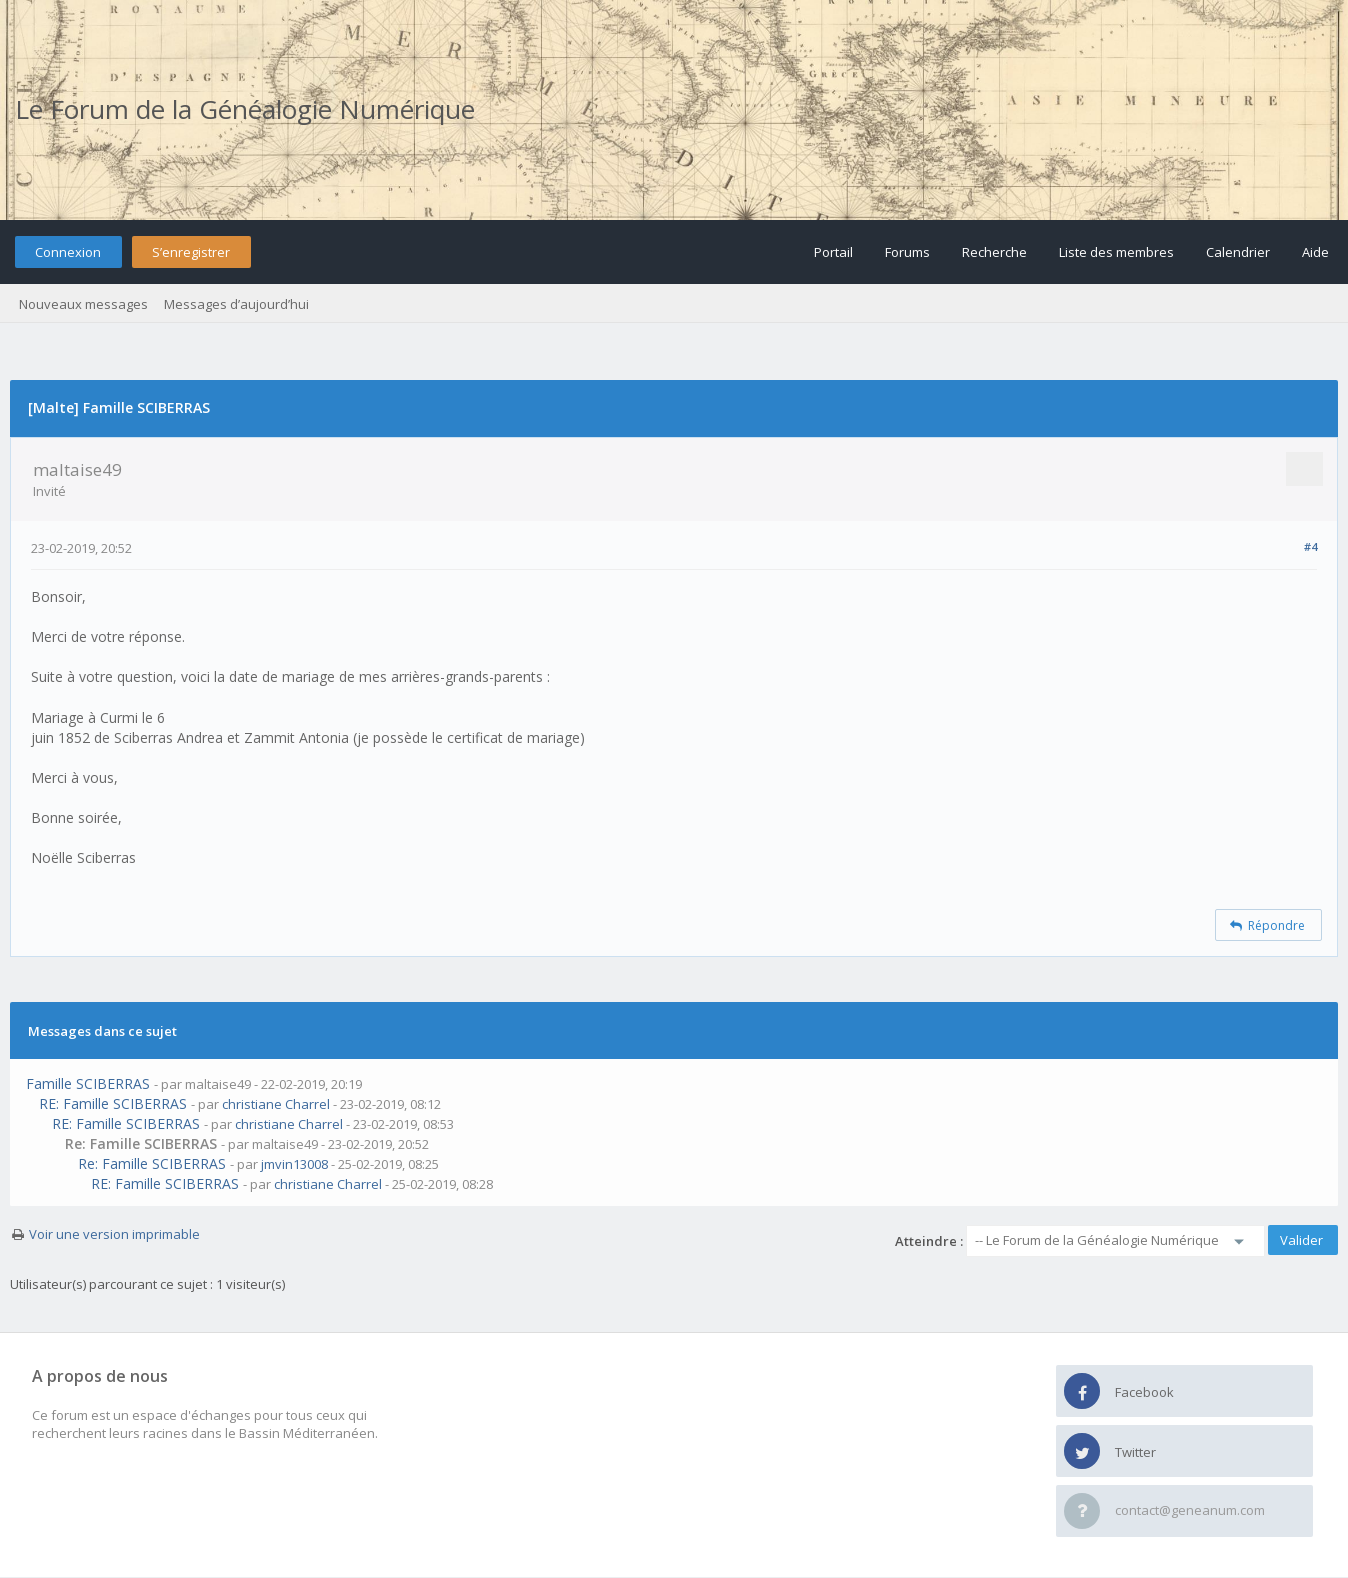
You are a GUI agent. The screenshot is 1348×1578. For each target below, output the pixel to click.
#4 (1310, 546)
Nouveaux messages (83, 304)
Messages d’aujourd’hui (236, 304)
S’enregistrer (191, 252)
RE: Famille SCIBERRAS (113, 1103)
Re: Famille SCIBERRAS (152, 1163)
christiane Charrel (276, 1104)
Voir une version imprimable (114, 1234)
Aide (1315, 252)
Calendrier (1238, 252)
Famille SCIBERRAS (88, 1083)
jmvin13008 (294, 1164)
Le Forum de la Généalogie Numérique (245, 109)
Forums (907, 252)
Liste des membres (1116, 252)
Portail (833, 252)
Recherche (994, 252)
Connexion (68, 252)
